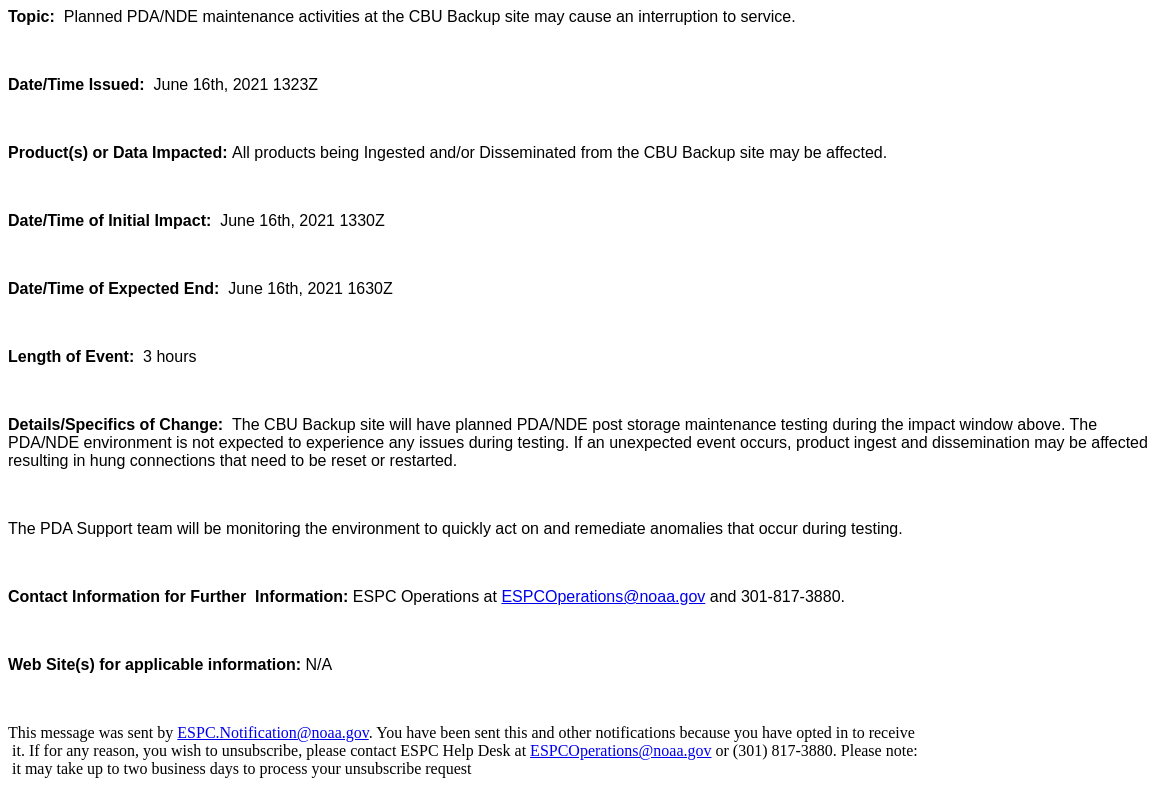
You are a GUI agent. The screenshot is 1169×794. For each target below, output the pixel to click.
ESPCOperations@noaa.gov (603, 596)
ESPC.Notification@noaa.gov (272, 732)
